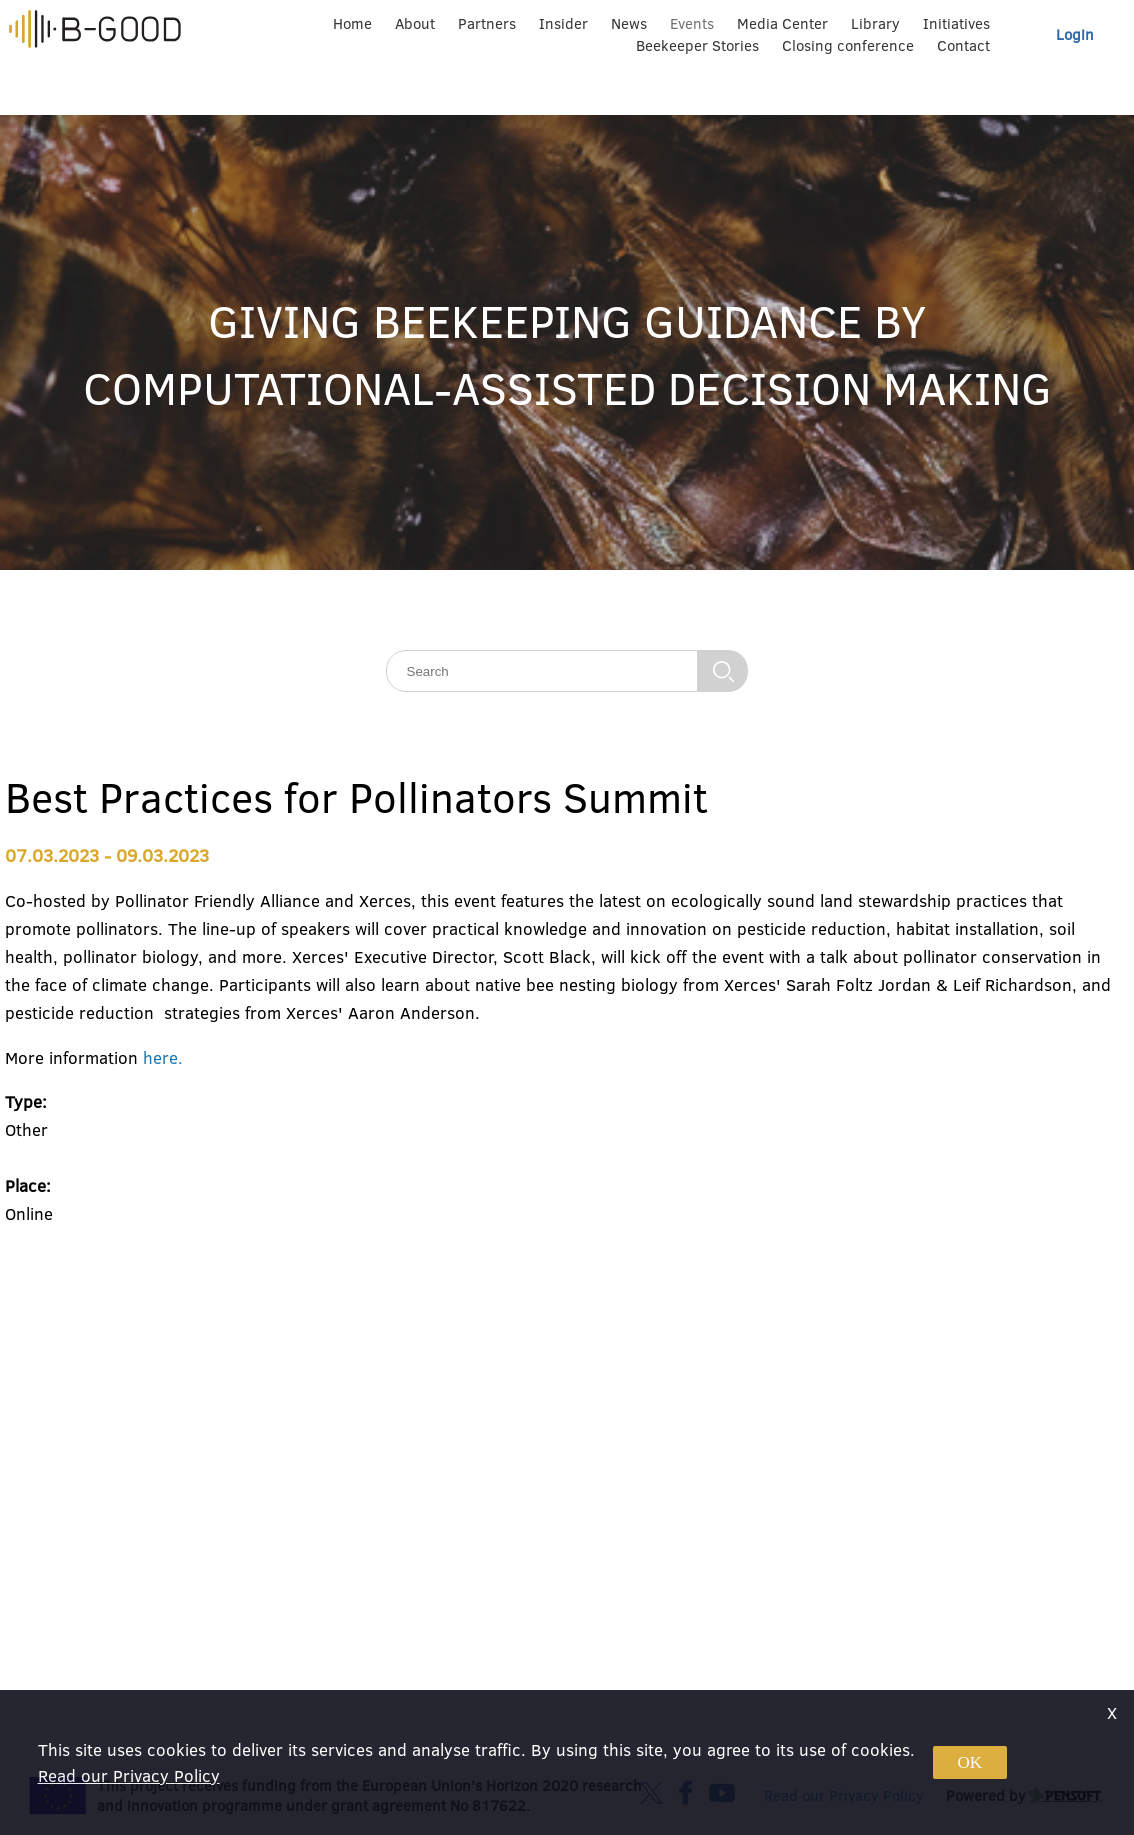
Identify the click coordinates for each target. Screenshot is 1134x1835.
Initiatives (956, 23)
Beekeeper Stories (697, 45)
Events (692, 23)
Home (352, 23)
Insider (563, 23)
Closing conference (848, 45)
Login (1075, 34)
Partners (487, 23)
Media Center (782, 23)
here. (163, 1057)
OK (970, 1762)
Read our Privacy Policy (129, 1775)
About (415, 23)
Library (875, 23)
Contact (963, 45)
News (629, 23)
